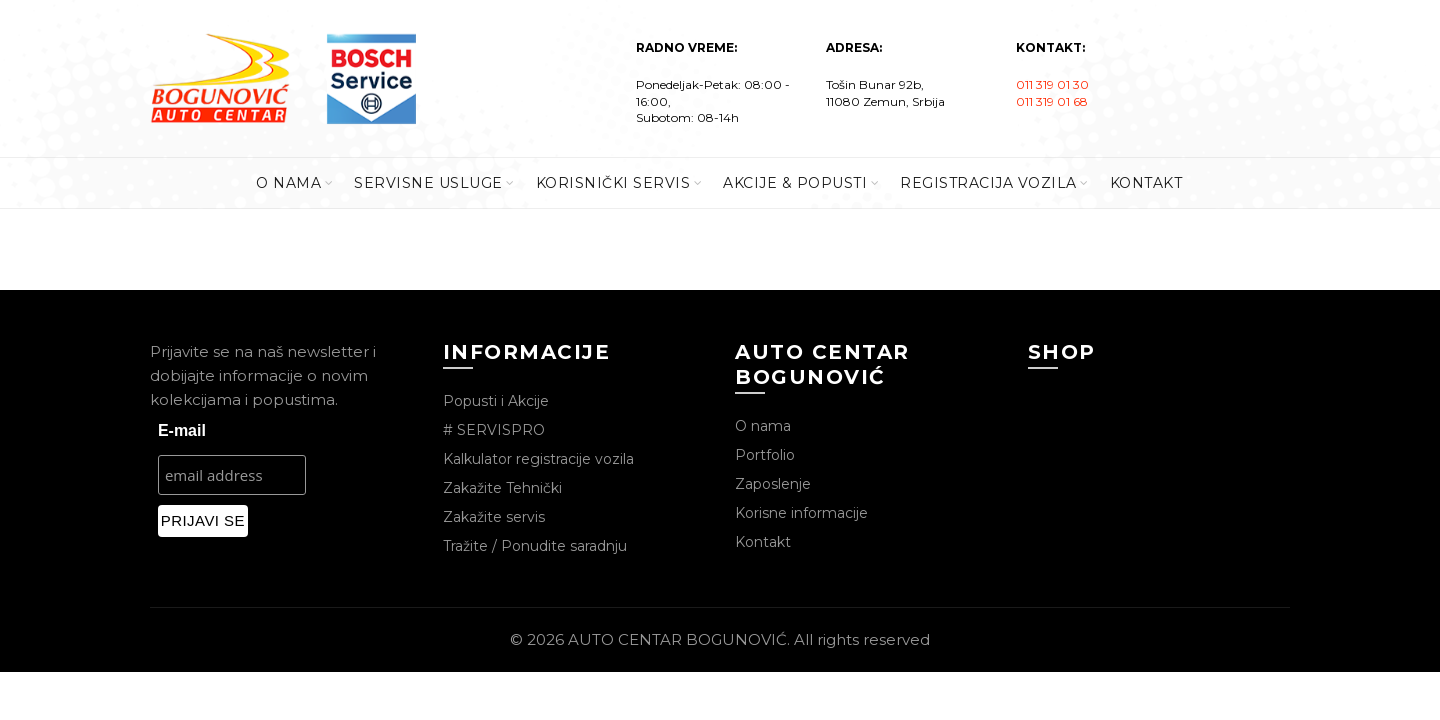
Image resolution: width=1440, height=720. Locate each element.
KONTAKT (1146, 183)
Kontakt (763, 542)
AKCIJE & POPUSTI (795, 183)
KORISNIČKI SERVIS (613, 183)
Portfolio (765, 455)
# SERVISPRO (494, 430)
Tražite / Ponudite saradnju (535, 546)
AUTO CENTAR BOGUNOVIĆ (677, 639)
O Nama (288, 183)
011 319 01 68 (1052, 101)
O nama (763, 426)
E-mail (182, 430)
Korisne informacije (801, 513)
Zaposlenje (773, 484)
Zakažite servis (494, 517)
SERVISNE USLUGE (428, 183)
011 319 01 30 (1052, 84)
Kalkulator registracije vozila (538, 459)
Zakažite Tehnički (502, 488)
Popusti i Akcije (496, 401)
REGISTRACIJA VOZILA (988, 183)
